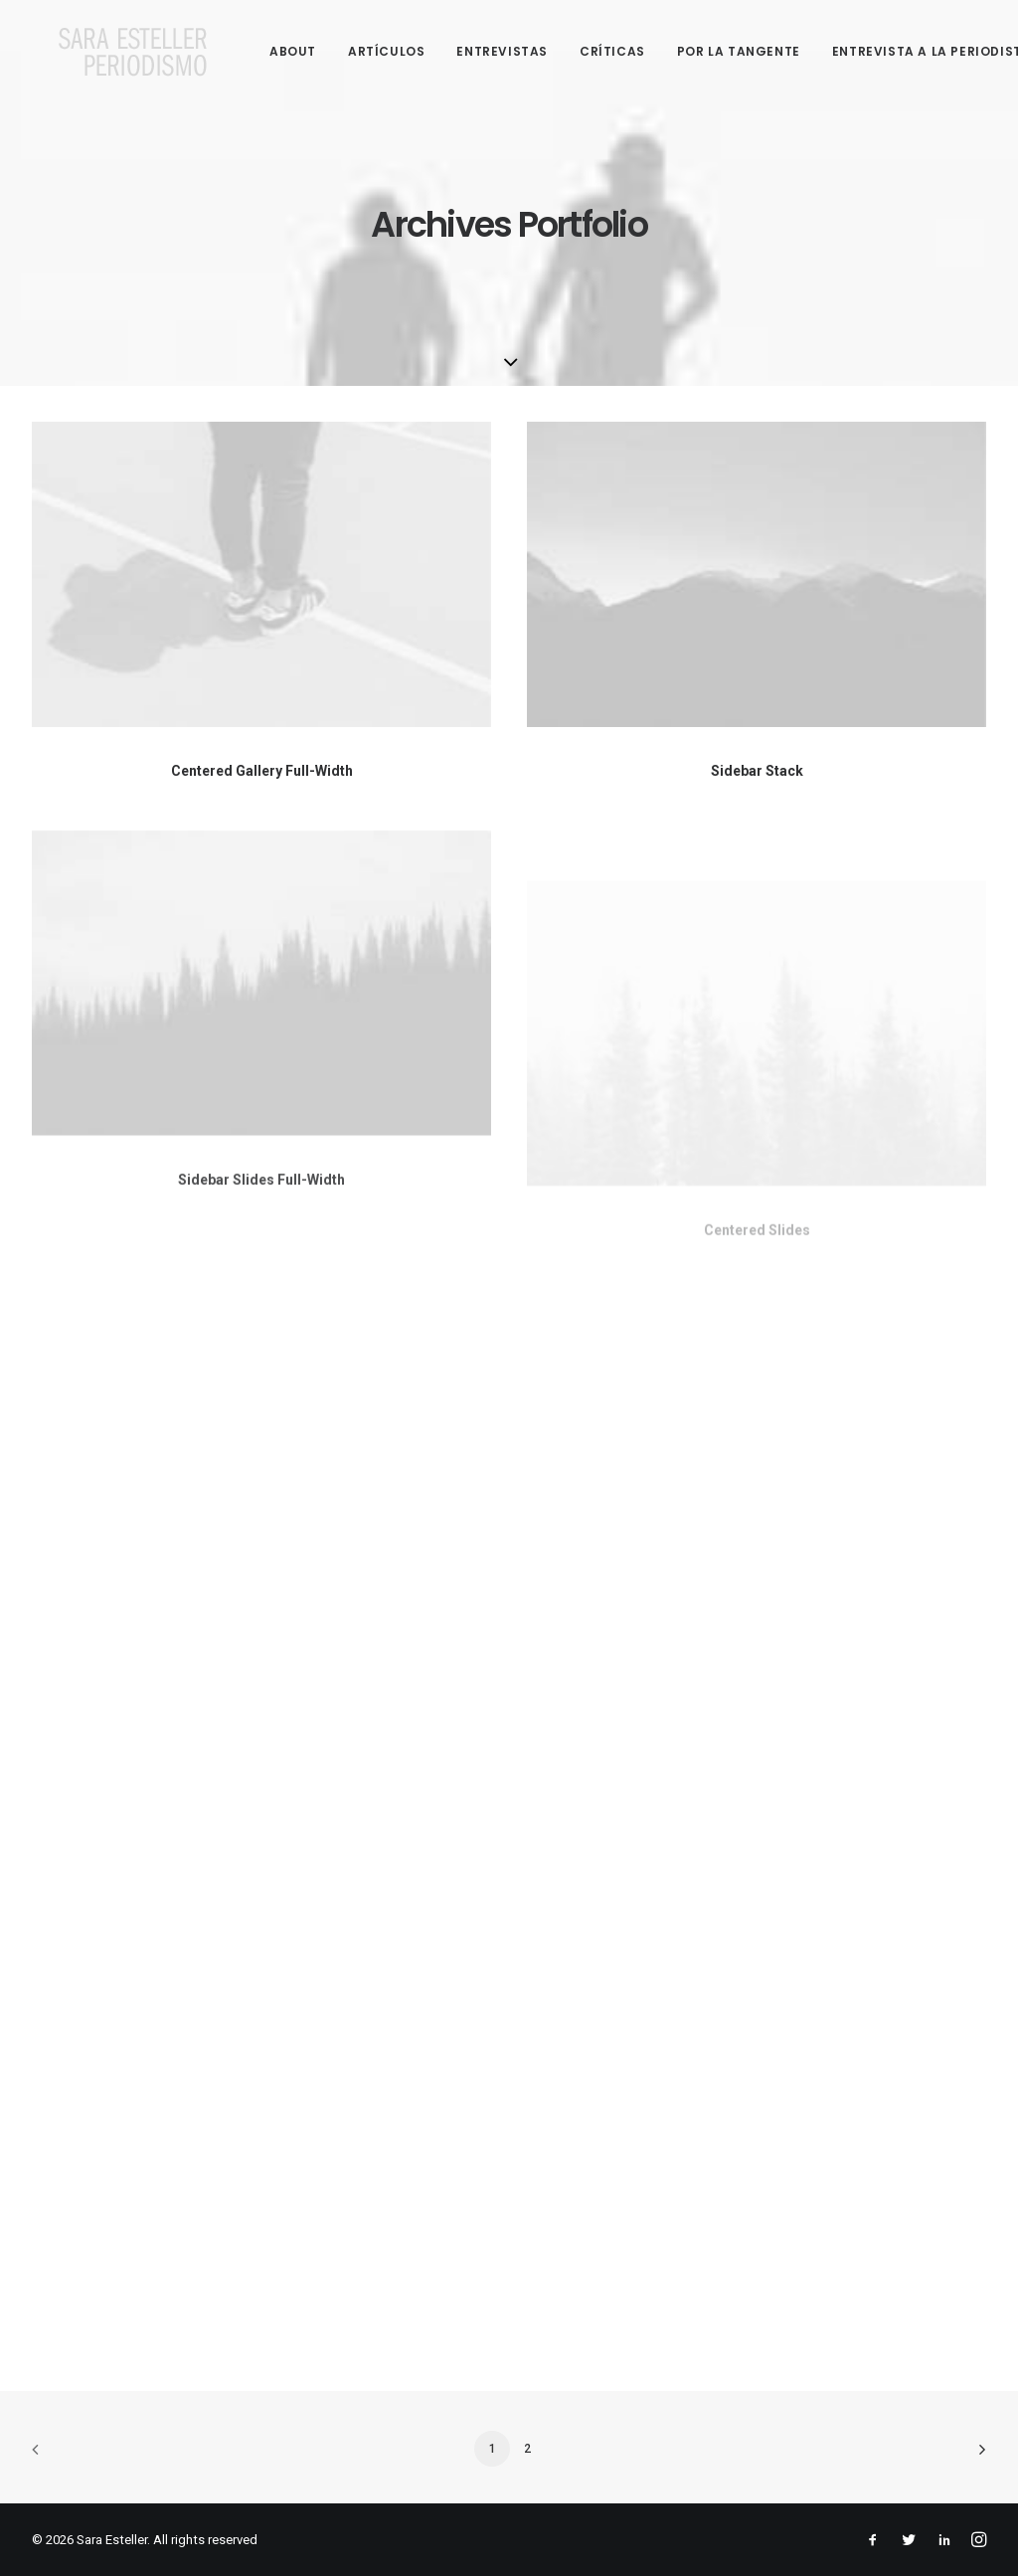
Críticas (586, 51)
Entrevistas (476, 51)
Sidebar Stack (757, 771)
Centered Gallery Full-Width (262, 771)
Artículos (360, 51)
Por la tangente (712, 51)
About (267, 51)
